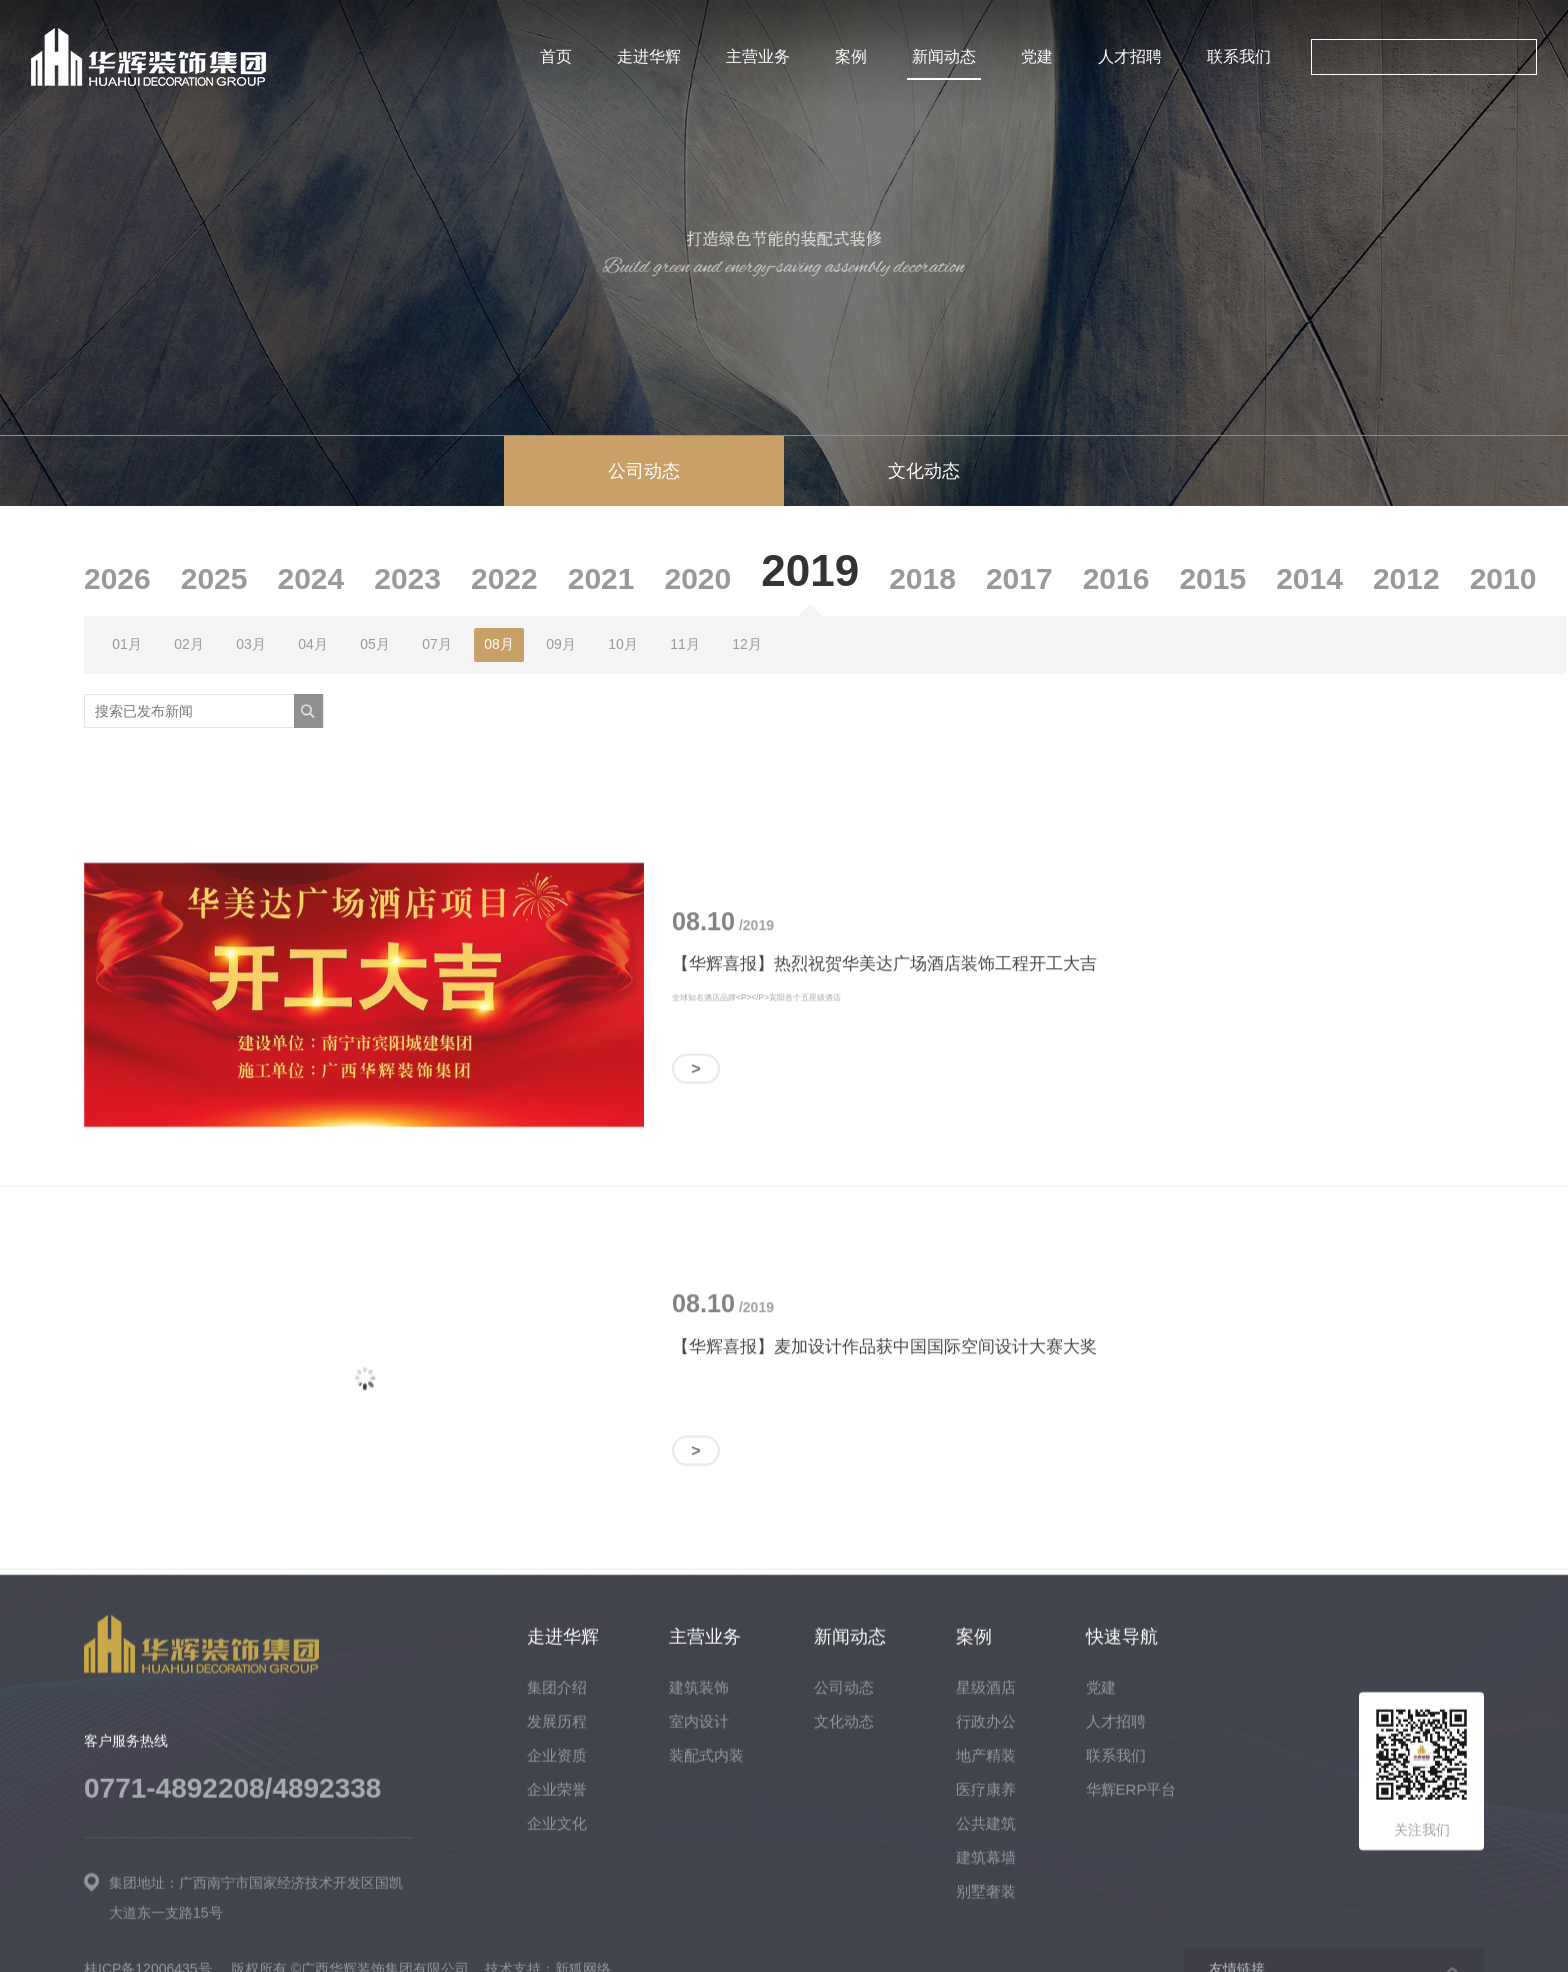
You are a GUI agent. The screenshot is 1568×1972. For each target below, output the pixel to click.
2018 (922, 578)
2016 (1116, 578)
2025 (214, 578)
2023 (407, 578)
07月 (437, 644)
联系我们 (1239, 56)
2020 (698, 578)
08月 (499, 644)
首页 (556, 56)
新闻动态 (944, 56)
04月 (313, 644)
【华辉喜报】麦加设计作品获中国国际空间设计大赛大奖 (884, 1656)
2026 (117, 578)
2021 (601, 578)
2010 (1503, 578)
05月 (375, 644)
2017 (1019, 578)
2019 (810, 570)
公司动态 (644, 471)
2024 (311, 578)
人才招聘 (1130, 56)
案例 (851, 56)
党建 (1037, 56)
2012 (1406, 578)
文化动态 (924, 471)
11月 (685, 644)
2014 (1309, 578)
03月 (251, 644)
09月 (561, 644)
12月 (747, 644)
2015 (1212, 578)
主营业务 (758, 56)
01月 (127, 644)
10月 (623, 644)
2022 (504, 578)
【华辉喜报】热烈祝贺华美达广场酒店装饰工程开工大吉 (884, 1274)
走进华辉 (649, 56)
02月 (189, 644)
